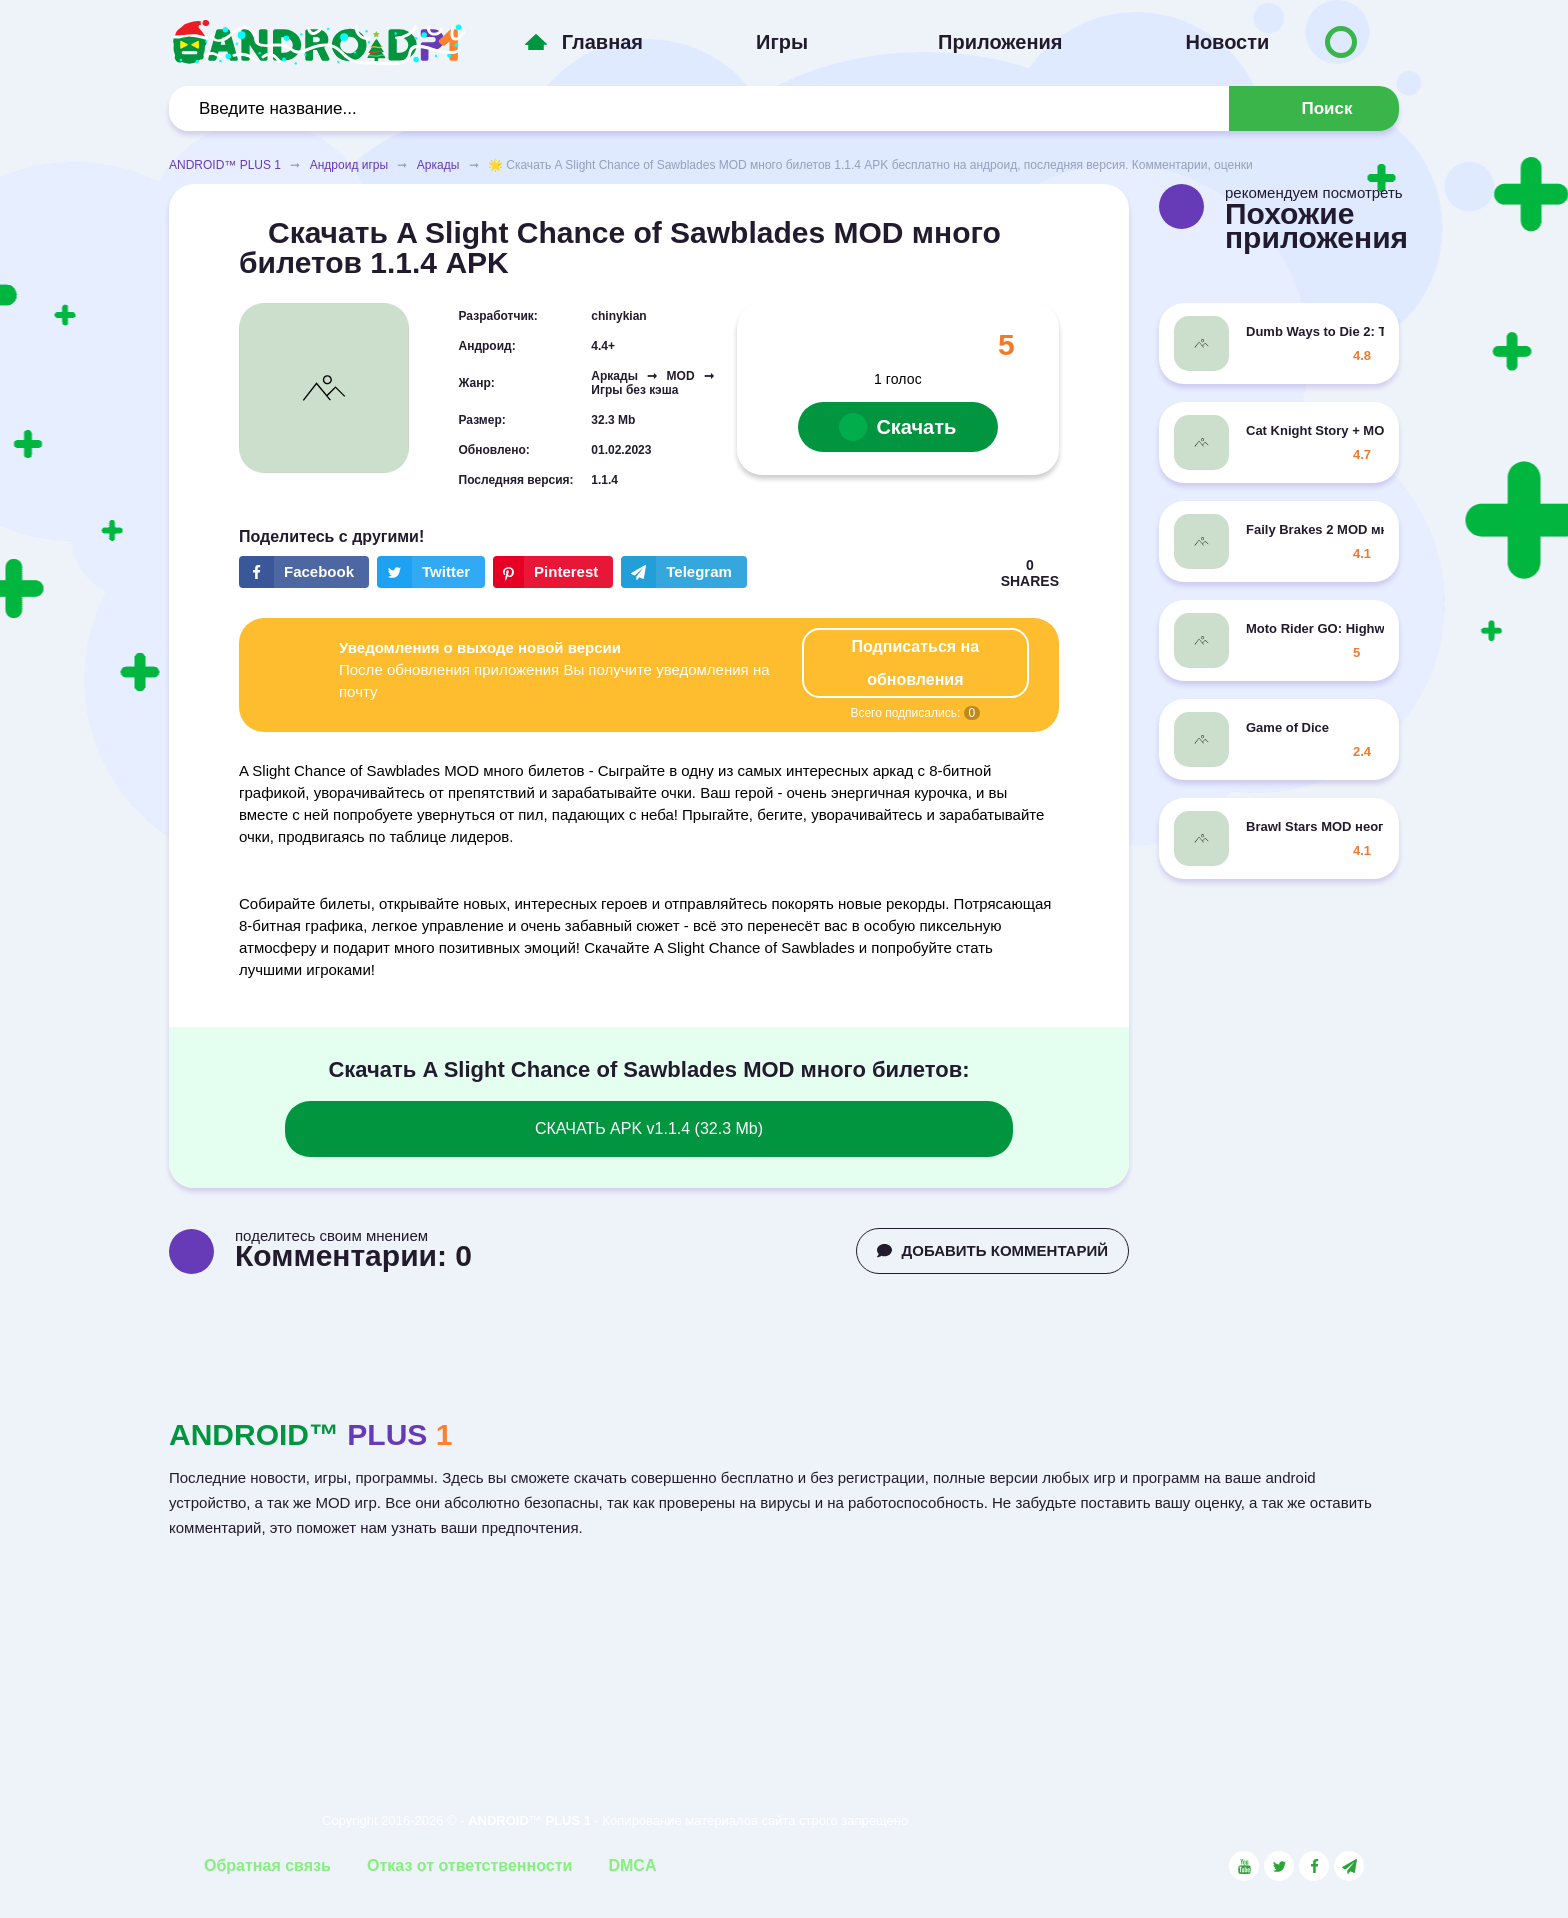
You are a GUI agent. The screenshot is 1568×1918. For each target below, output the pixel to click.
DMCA (632, 1865)
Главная (602, 42)
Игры (782, 42)
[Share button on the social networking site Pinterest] (553, 572)
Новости (1227, 42)
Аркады (438, 165)
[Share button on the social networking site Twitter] (431, 572)
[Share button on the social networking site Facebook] (304, 572)
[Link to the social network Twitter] (1279, 1866)
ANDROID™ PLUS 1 (225, 165)
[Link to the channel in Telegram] (1349, 1866)
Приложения (1000, 42)
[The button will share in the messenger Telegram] (684, 572)
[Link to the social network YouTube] (1244, 1866)
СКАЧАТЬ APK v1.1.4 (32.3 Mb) (649, 1128)
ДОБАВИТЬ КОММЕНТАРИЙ (992, 1250)
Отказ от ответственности (469, 1865)
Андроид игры (349, 165)
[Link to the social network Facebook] (1314, 1866)
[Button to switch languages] (1341, 42)
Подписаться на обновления (916, 663)
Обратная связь (267, 1865)
